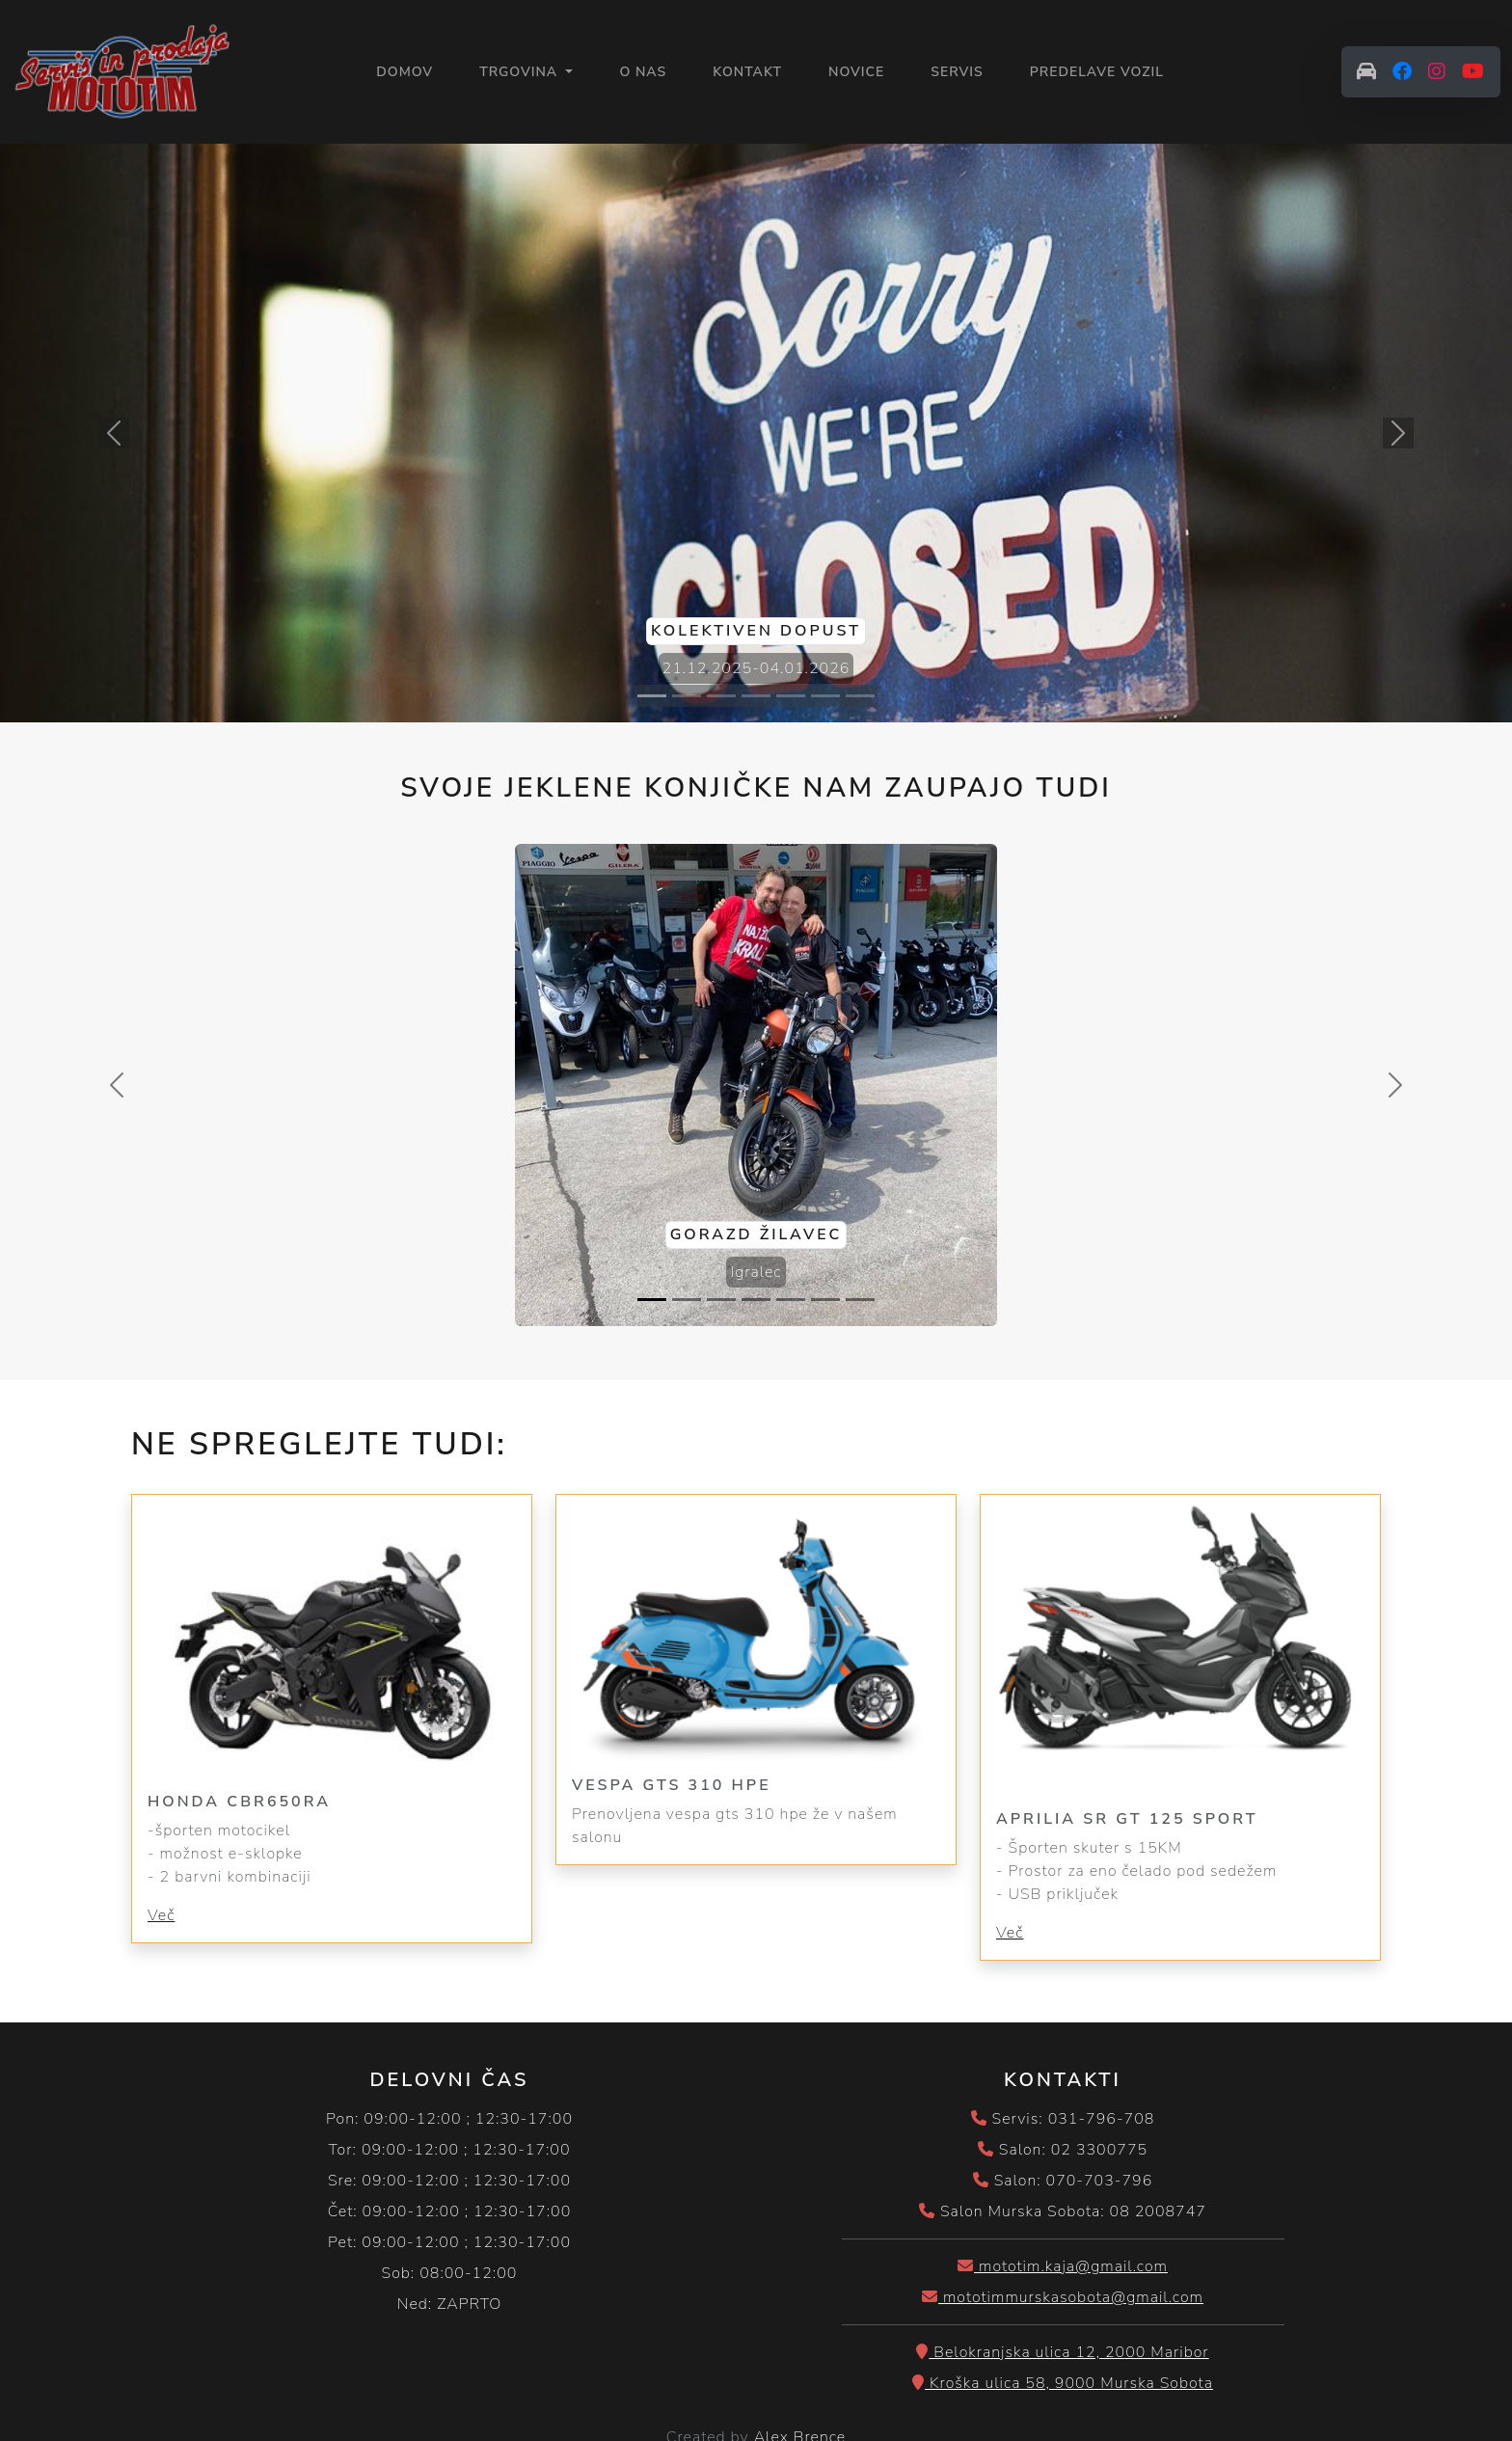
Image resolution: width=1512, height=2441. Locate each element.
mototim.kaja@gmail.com (1063, 2266)
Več (161, 1915)
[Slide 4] (756, 696)
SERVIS (957, 72)
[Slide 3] (721, 696)
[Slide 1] (651, 696)
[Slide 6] (825, 696)
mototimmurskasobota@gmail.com (1062, 2297)
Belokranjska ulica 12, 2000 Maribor (1062, 2352)
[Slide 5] (790, 696)
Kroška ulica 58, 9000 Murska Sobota (1062, 2383)
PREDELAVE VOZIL (1097, 72)
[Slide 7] (860, 696)
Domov (404, 71)
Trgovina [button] (520, 72)
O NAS (642, 72)
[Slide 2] (686, 696)
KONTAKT (747, 72)
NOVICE (856, 72)
